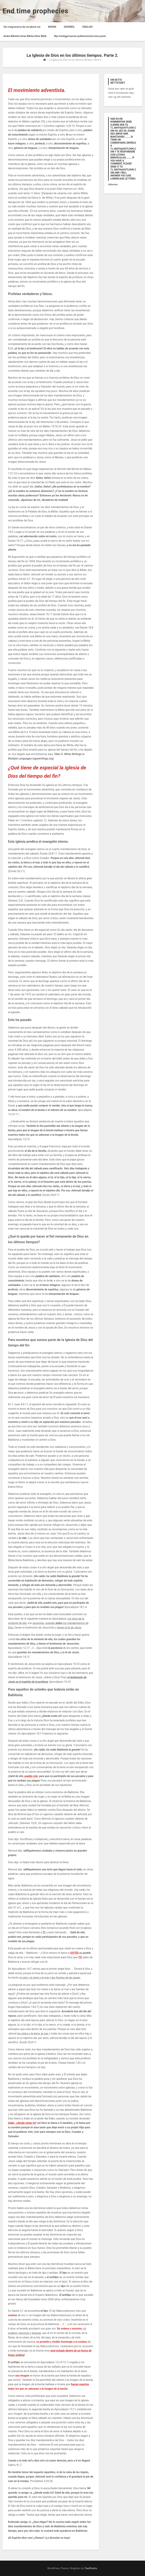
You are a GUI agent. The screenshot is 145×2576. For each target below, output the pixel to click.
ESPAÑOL (69, 26)
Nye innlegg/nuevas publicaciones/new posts (80, 36)
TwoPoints (91, 2568)
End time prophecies (35, 11)
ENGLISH (87, 26)
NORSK (52, 26)
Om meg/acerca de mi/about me (22, 26)
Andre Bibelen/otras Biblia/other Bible (25, 36)
